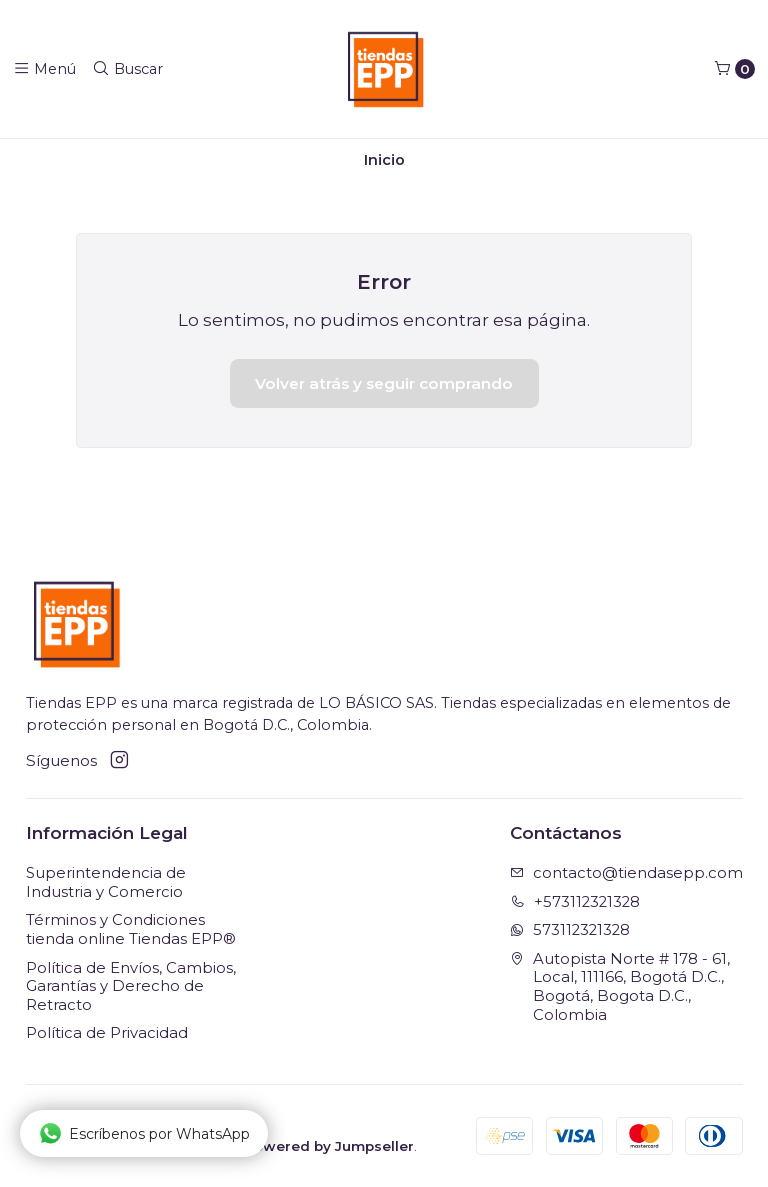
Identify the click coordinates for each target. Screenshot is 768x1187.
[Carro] (734, 69)
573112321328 (570, 930)
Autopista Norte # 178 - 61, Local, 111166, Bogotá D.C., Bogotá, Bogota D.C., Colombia (620, 987)
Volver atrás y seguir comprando (384, 383)
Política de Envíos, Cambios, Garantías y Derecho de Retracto (131, 986)
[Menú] (44, 68)
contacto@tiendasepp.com (626, 873)
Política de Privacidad (107, 1033)
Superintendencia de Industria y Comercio (106, 882)
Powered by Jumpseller (329, 1146)
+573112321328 (575, 902)
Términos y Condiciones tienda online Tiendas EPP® (131, 929)
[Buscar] (127, 68)
